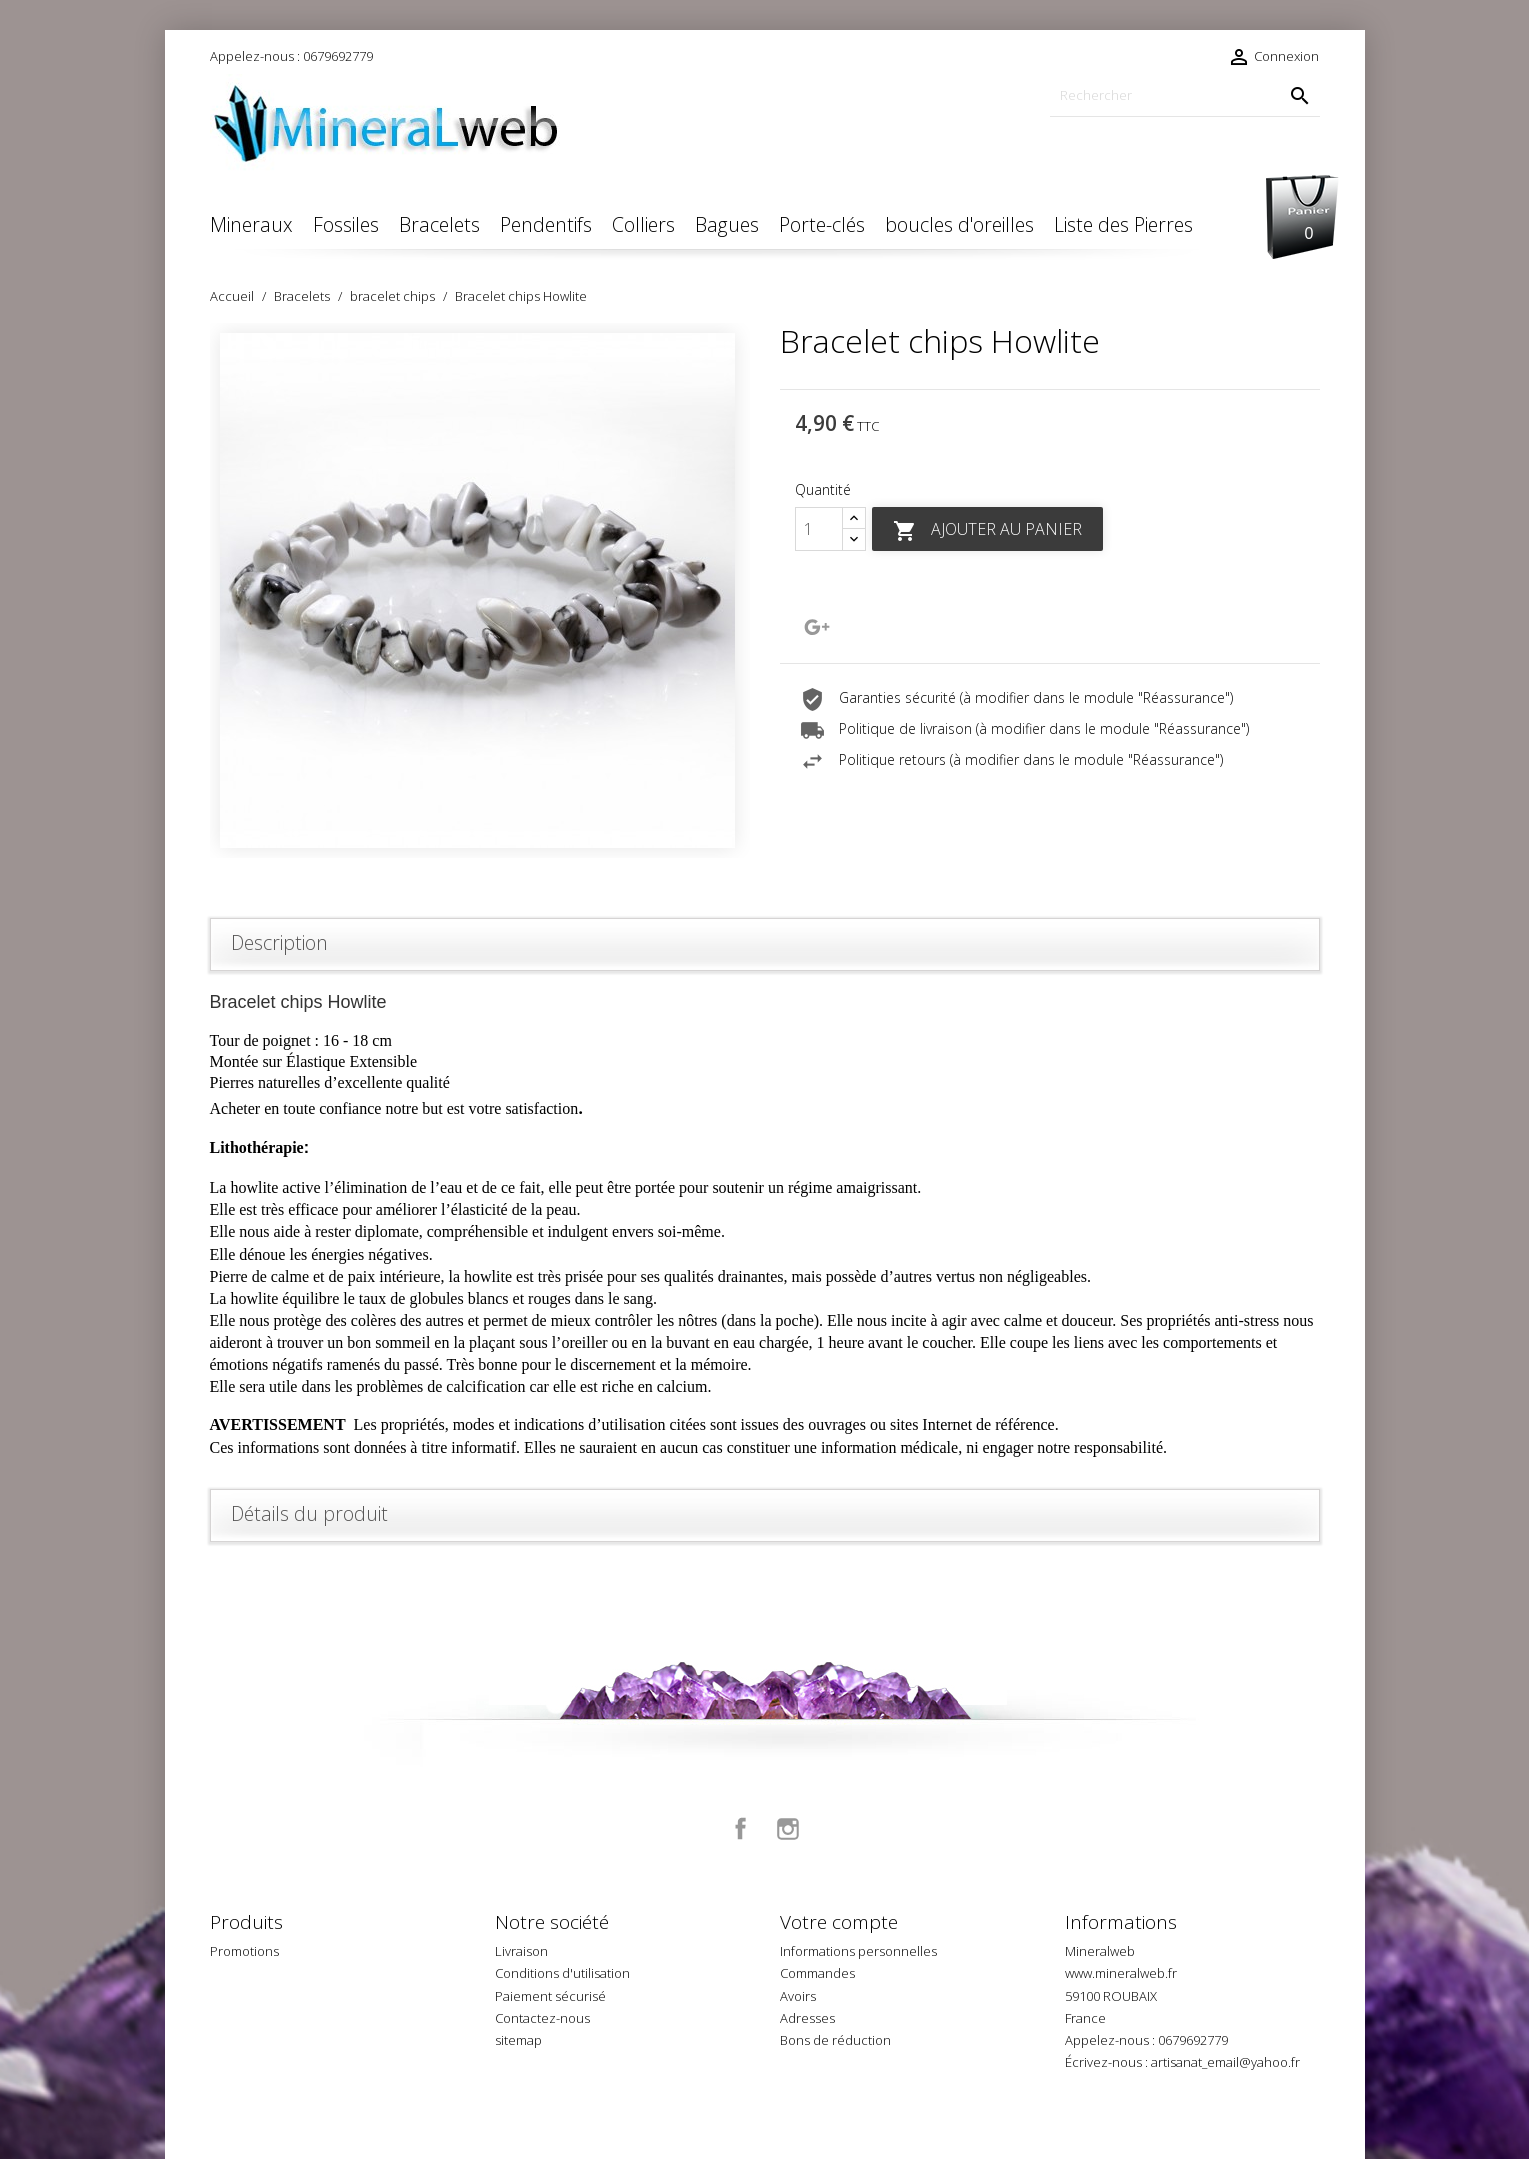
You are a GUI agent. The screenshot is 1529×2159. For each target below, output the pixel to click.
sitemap (518, 2040)
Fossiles (346, 224)
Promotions (244, 1951)
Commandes (817, 1973)
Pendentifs (546, 224)
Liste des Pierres (1123, 224)
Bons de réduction (835, 2040)
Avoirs (798, 1996)
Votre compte (839, 1922)
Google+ (817, 627)
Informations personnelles (858, 1951)
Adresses (807, 2018)
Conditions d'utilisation (562, 1973)
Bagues (727, 224)
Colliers (643, 224)
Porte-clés (822, 224)
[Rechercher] (1185, 95)
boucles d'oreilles (959, 224)
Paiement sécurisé (550, 1996)
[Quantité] (819, 529)
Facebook (741, 1829)
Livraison (521, 1951)
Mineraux (251, 224)
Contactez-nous (542, 2018)
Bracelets (439, 224)
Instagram (788, 1829)
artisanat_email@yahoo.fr (1225, 2062)
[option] (480, 590)
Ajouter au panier (987, 530)
